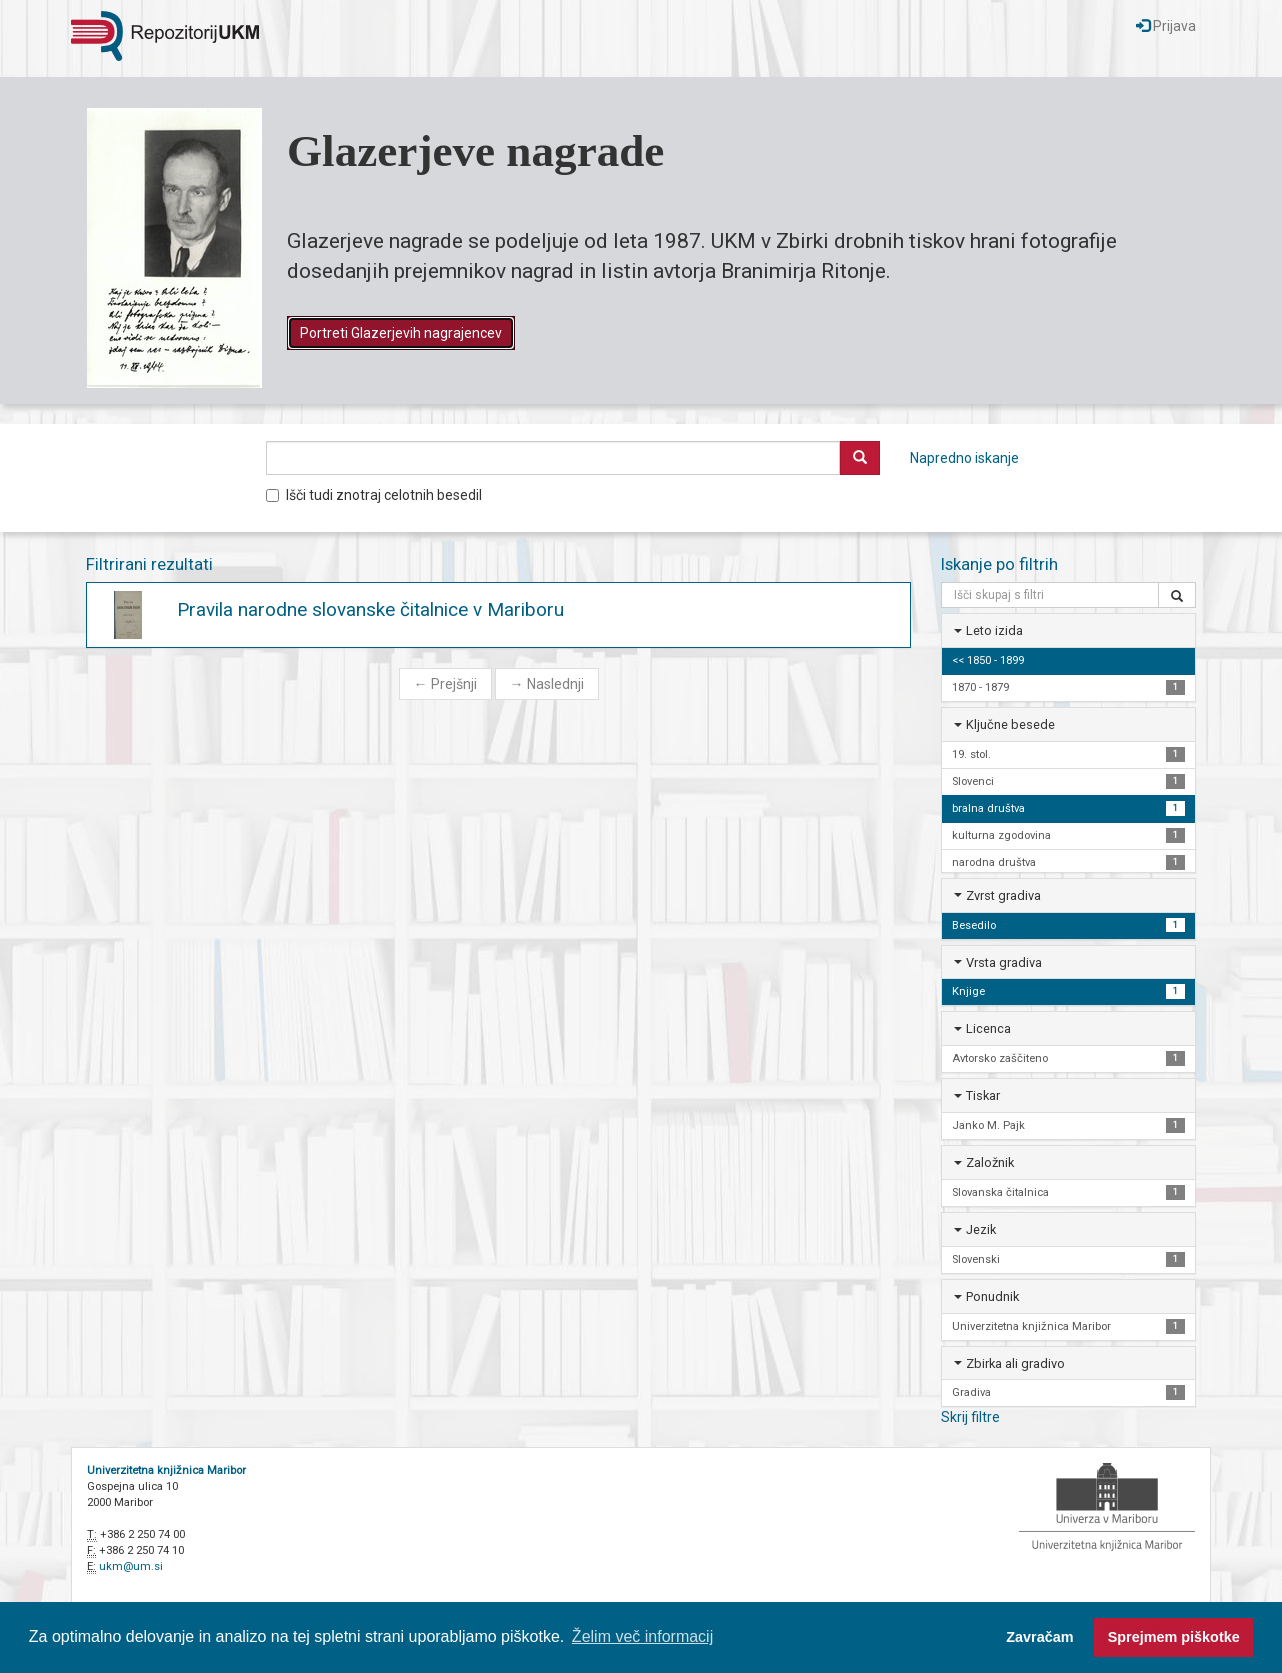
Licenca (988, 1028)
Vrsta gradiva (1004, 962)
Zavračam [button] (1039, 1637)
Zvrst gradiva (1003, 895)
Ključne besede (1010, 724)
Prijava (1166, 26)
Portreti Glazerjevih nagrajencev (401, 333)
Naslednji (547, 684)
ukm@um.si (131, 1566)
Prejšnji (445, 684)
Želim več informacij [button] (642, 1636)
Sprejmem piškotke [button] (1174, 1637)
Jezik (981, 1229)
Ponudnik (992, 1296)
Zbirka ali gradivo (1015, 1363)
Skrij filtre (970, 1417)
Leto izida (994, 630)
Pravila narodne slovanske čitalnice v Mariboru (370, 609)
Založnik (990, 1162)
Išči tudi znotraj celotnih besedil (374, 495)
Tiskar (983, 1095)
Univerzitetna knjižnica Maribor (166, 1470)
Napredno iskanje (964, 458)
